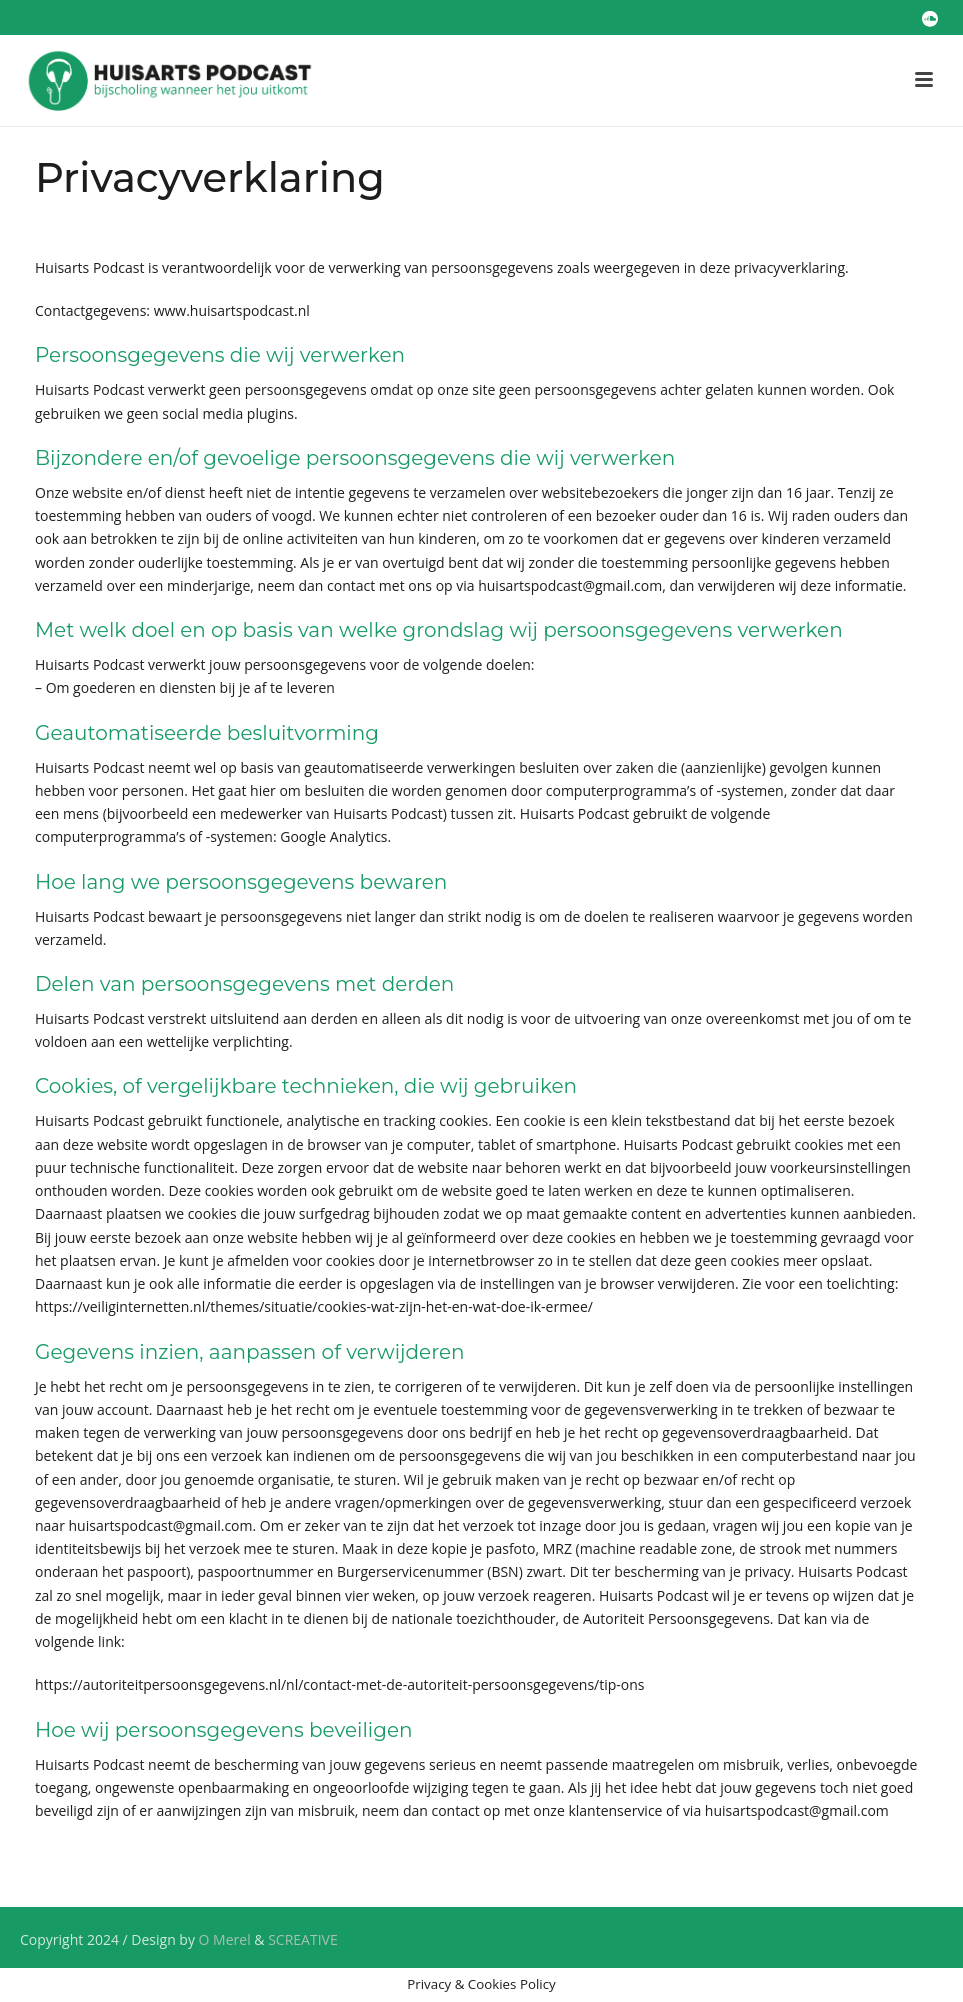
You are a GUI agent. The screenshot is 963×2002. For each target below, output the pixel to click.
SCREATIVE (303, 1939)
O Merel (225, 1939)
